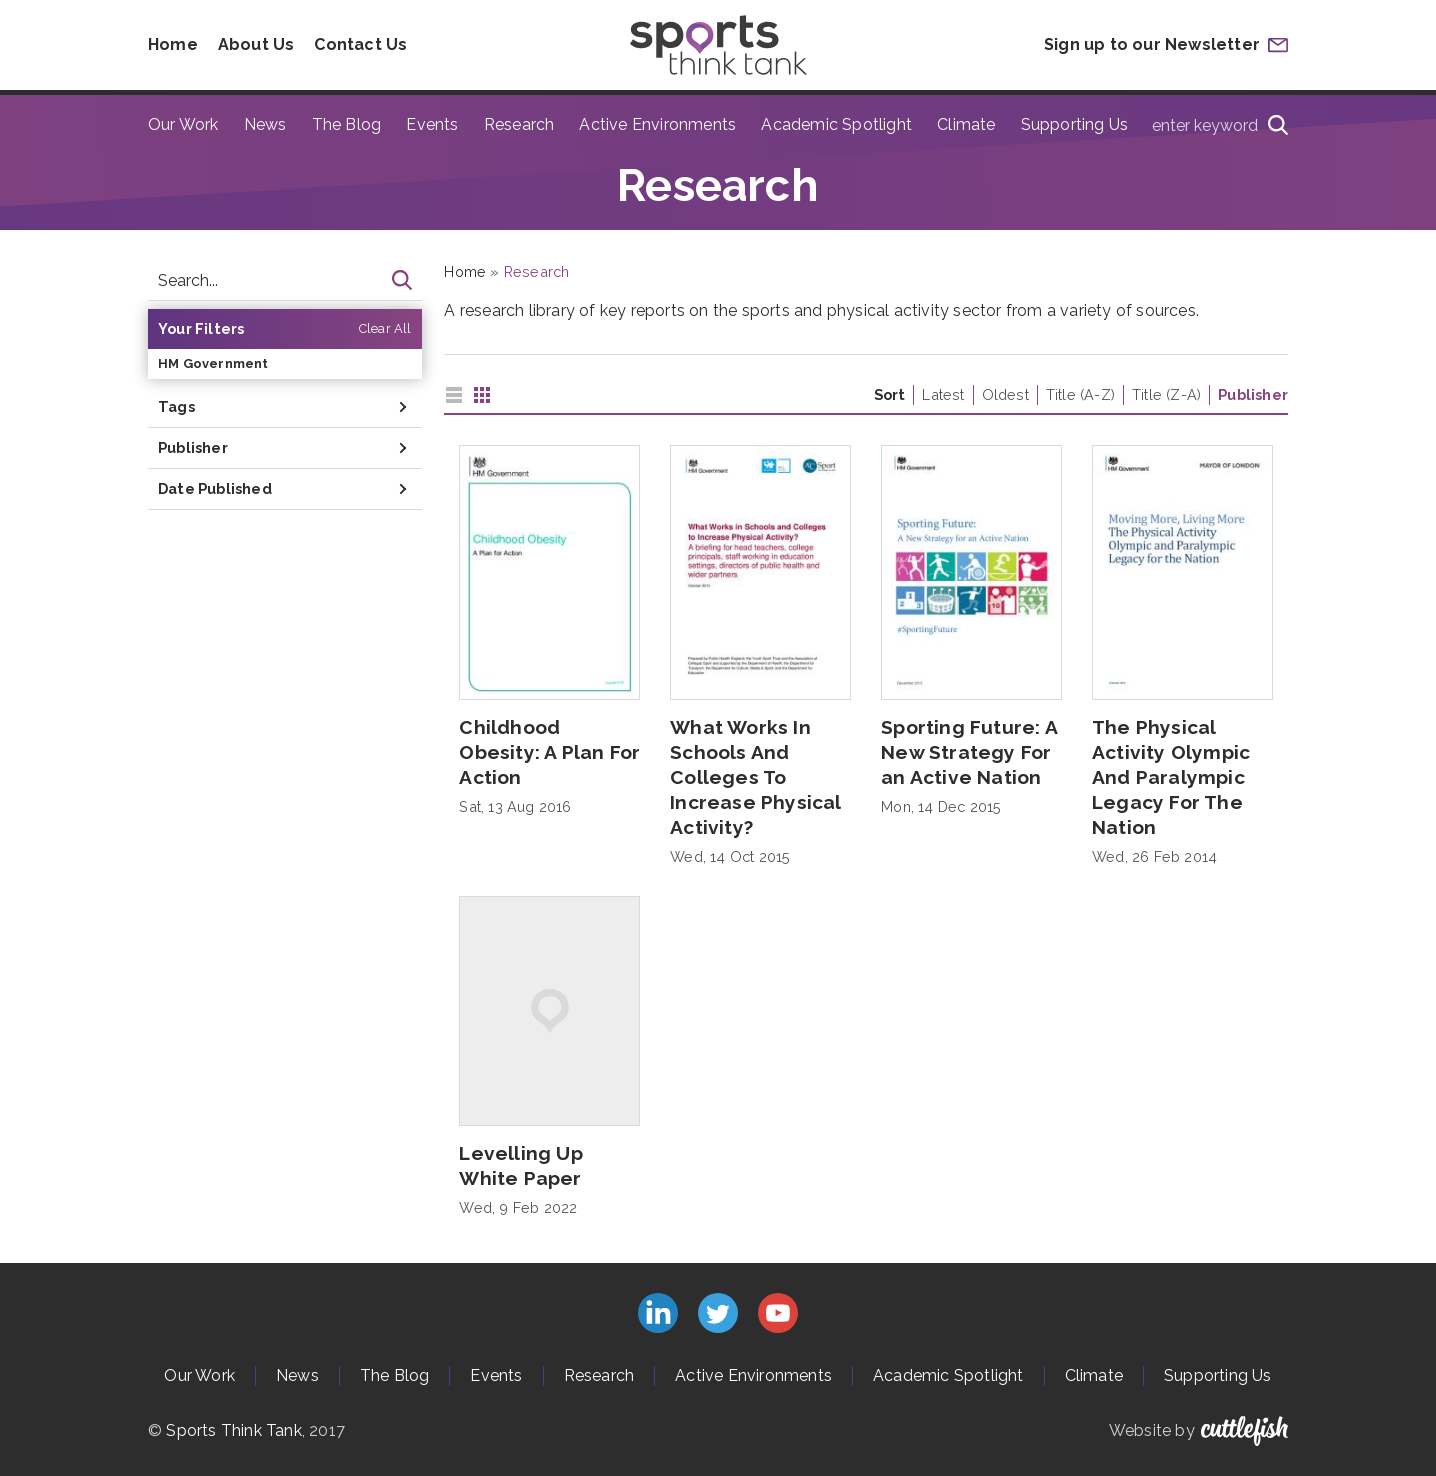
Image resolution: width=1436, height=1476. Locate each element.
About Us (256, 44)
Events (432, 124)
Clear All (385, 328)
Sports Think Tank (233, 1430)
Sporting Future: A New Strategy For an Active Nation (969, 752)
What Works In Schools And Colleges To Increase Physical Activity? (755, 777)
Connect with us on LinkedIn (658, 1313)
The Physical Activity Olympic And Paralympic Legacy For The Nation (1171, 777)
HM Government (213, 363)
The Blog (347, 124)
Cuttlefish (1244, 1431)
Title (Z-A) (1166, 394)
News (265, 124)
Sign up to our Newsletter (1152, 44)
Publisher (1253, 394)
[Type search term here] (1214, 125)
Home (173, 44)
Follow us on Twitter (718, 1313)
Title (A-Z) (1080, 394)
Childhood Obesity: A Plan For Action (549, 752)
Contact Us (360, 44)
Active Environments (657, 124)
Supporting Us (1075, 124)
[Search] (1278, 125)
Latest (943, 394)
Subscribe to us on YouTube (778, 1313)
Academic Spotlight (836, 124)
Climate (966, 124)
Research (519, 124)
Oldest (1005, 394)
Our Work (183, 124)
